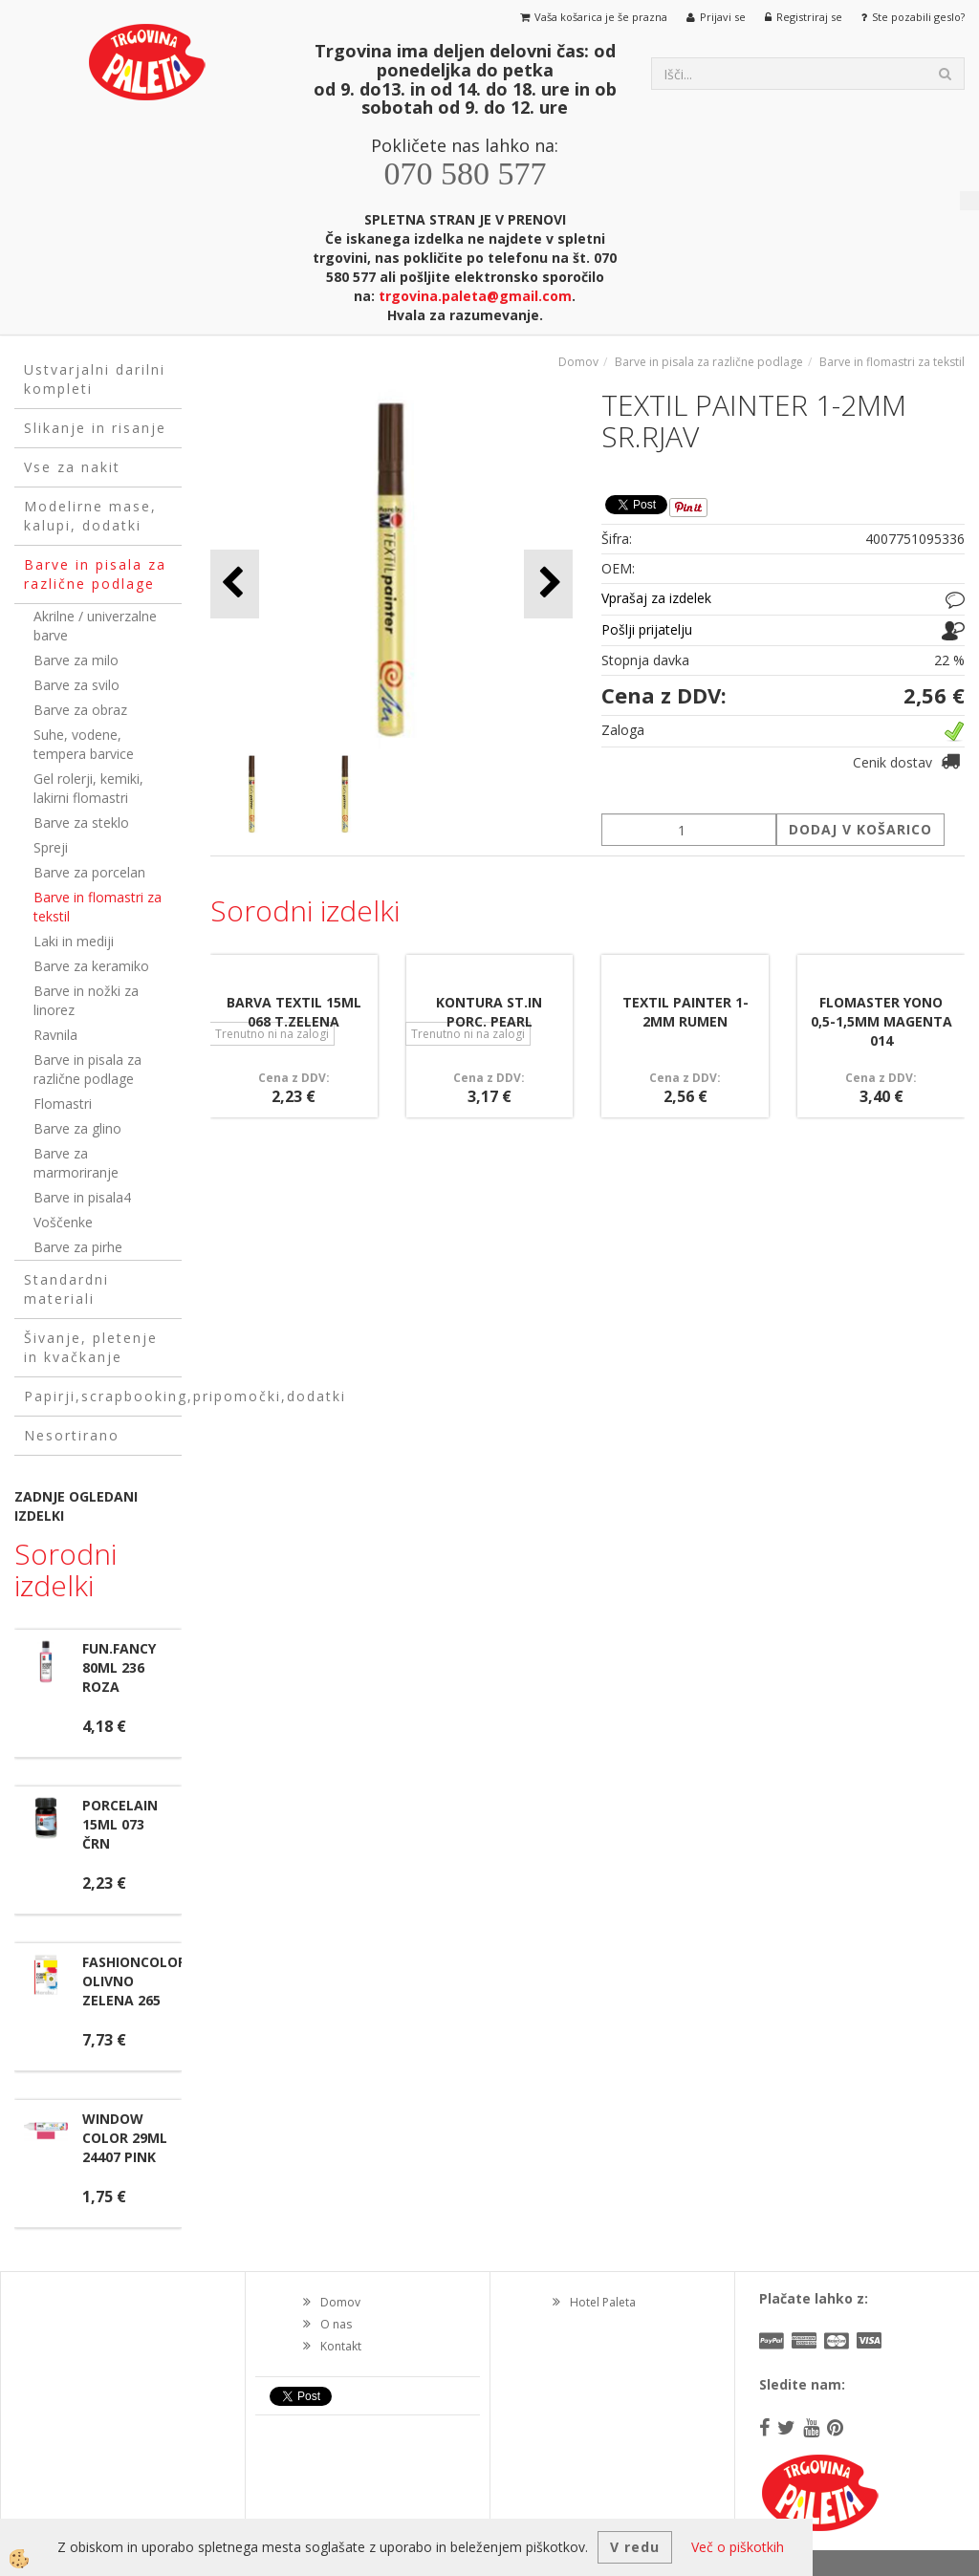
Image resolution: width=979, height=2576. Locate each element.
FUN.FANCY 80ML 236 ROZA (119, 1667)
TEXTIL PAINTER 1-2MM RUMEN (685, 1011)
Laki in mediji (73, 941)
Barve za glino (77, 1128)
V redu (635, 2547)
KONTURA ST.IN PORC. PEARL (489, 1011)
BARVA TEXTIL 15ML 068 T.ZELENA (294, 1011)
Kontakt (340, 2346)
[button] (548, 583)
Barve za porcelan (89, 872)
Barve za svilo (76, 685)
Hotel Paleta (603, 2302)
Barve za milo (76, 660)
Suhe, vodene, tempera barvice (83, 744)
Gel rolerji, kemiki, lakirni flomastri (88, 788)
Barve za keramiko (91, 966)
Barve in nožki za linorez (86, 1000)
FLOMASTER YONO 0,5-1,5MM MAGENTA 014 (881, 1021)
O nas (336, 2324)
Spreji (50, 847)
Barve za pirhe (77, 1247)
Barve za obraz (80, 710)
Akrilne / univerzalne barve (95, 625)
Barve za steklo (81, 822)
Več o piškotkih (737, 2547)
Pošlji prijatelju (646, 629)
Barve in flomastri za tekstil (97, 906)
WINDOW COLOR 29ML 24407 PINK (124, 2138)
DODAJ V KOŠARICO (860, 829)
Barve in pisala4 (82, 1197)
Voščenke (63, 1222)
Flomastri (62, 1103)
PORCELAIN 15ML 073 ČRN (120, 1824)
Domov (578, 362)
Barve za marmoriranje (76, 1162)
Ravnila (55, 1035)
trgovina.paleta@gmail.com (475, 296)
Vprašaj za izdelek (656, 598)
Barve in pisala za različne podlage (87, 1069)
